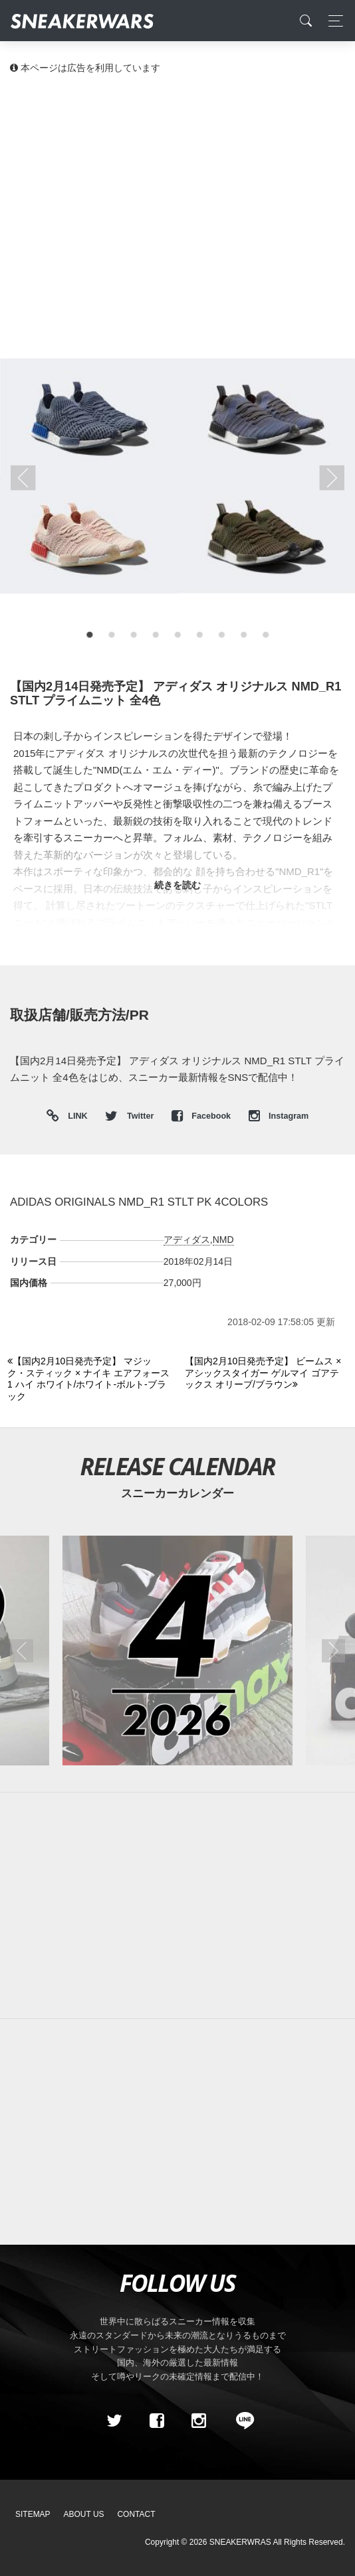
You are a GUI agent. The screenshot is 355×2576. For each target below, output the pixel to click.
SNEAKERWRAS (240, 2542)
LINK (75, 1116)
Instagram (279, 1116)
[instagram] (198, 2420)
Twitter (130, 1116)
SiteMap (33, 2514)
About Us (84, 2514)
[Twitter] (114, 2420)
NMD (223, 1239)
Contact (136, 2514)
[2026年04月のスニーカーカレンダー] (177, 1650)
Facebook (202, 1116)
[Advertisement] (177, 186)
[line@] (240, 2420)
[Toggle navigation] (332, 21)
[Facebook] (156, 2420)
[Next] (266, 1373)
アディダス (187, 1239)
